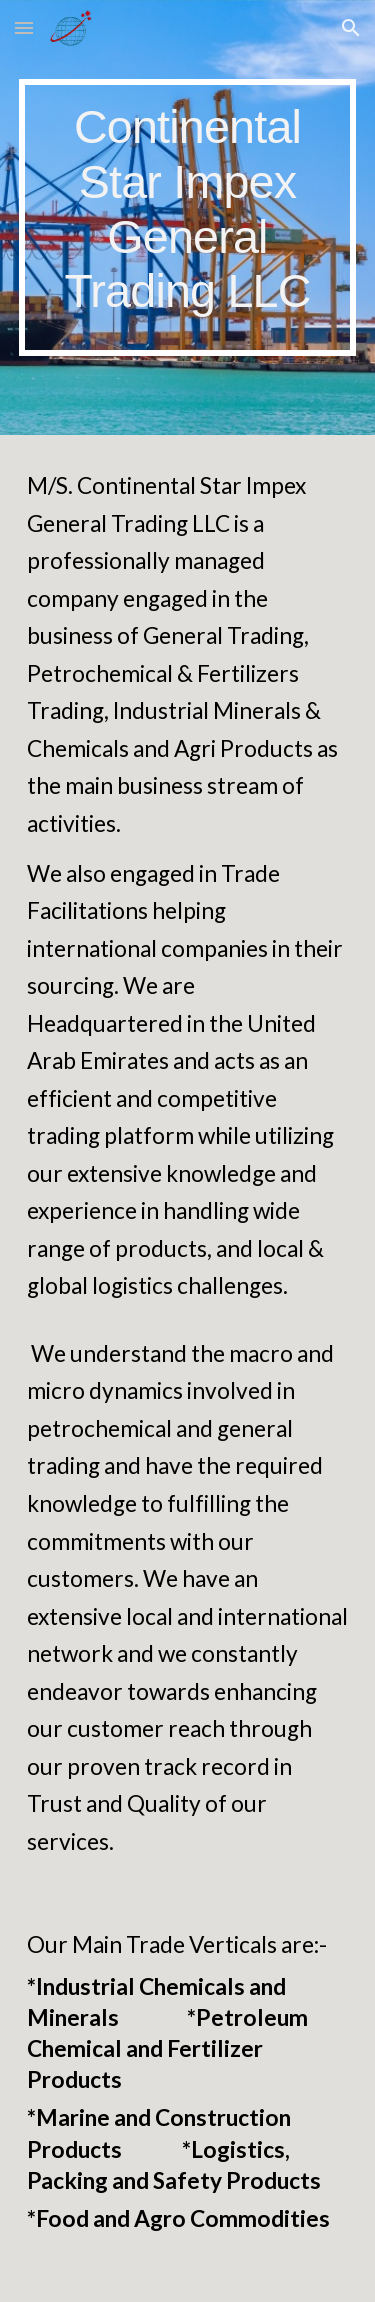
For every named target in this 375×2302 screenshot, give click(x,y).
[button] (24, 27)
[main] (188, 217)
